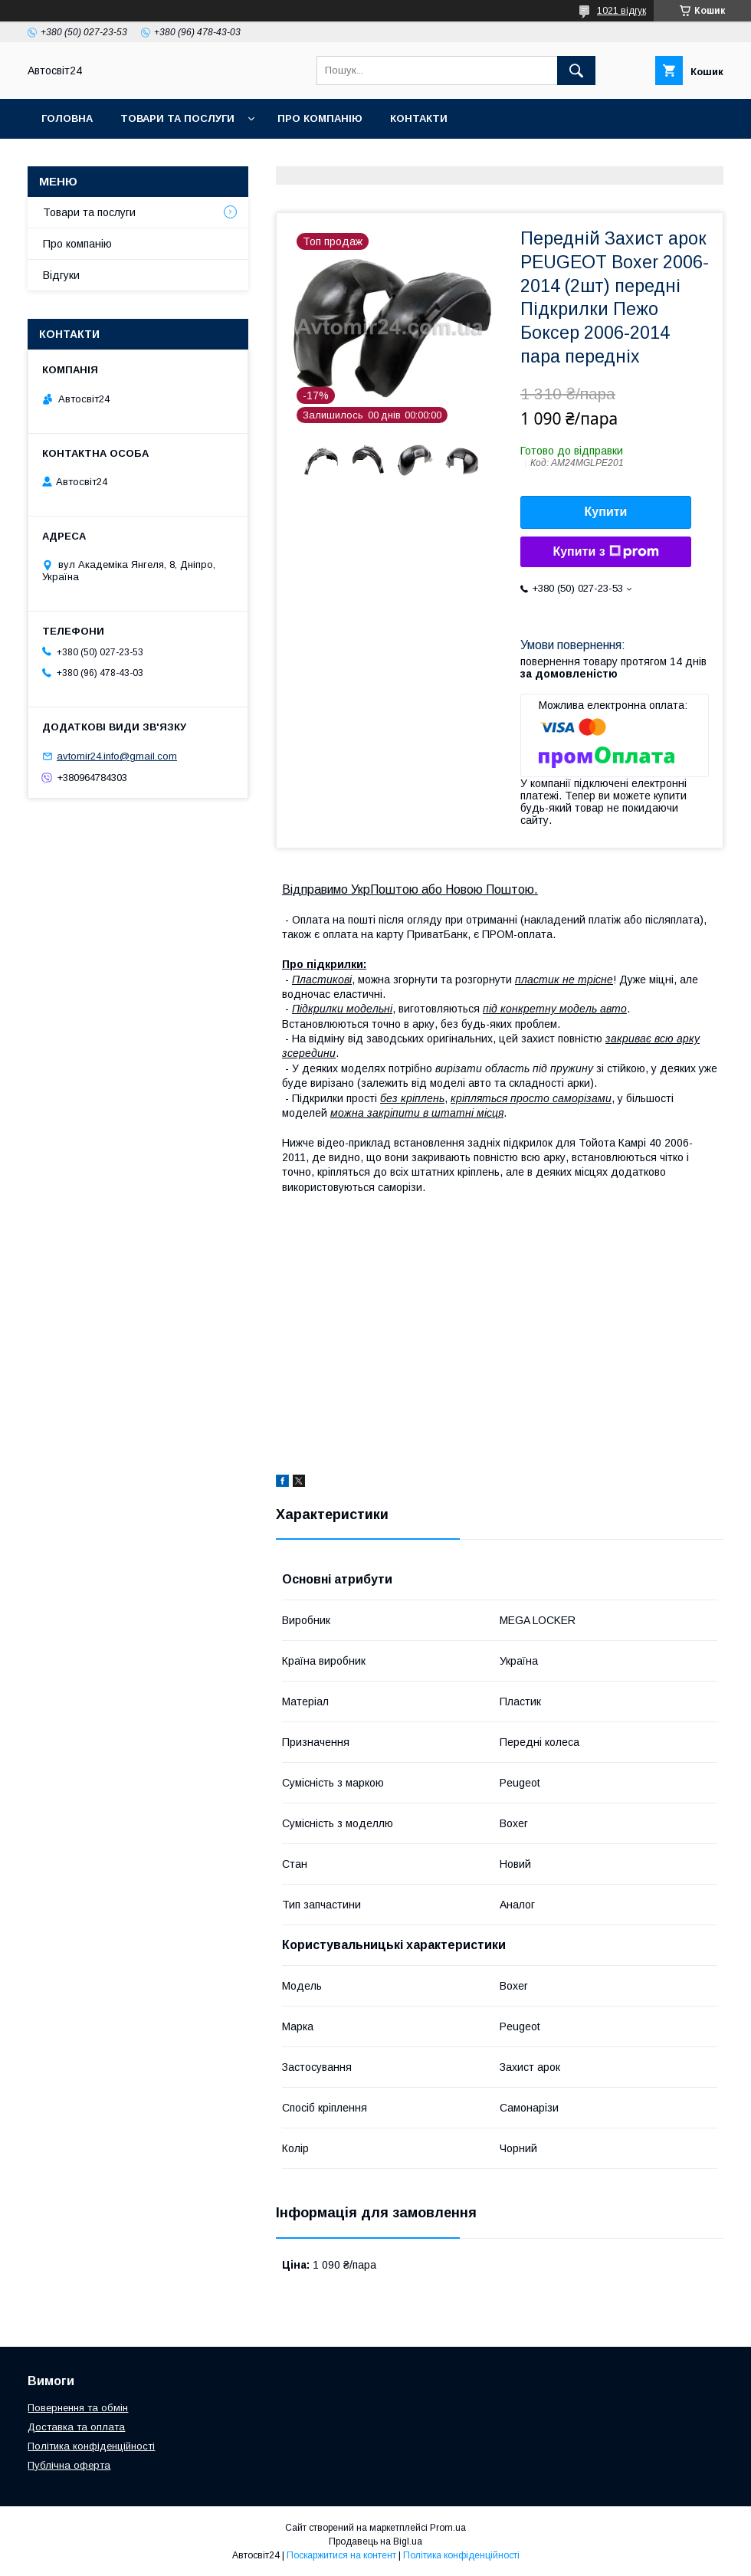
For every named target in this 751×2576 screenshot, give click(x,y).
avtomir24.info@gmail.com (117, 756)
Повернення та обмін (78, 2408)
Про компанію (319, 118)
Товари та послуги (177, 118)
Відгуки (61, 275)
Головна (67, 118)
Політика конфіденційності (91, 2446)
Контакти (419, 118)
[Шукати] (576, 70)
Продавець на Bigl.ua (375, 2541)
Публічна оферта (69, 2465)
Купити (606, 511)
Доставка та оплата (76, 2427)
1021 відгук (621, 10)
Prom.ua (448, 2527)
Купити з (605, 552)
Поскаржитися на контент (341, 2555)
